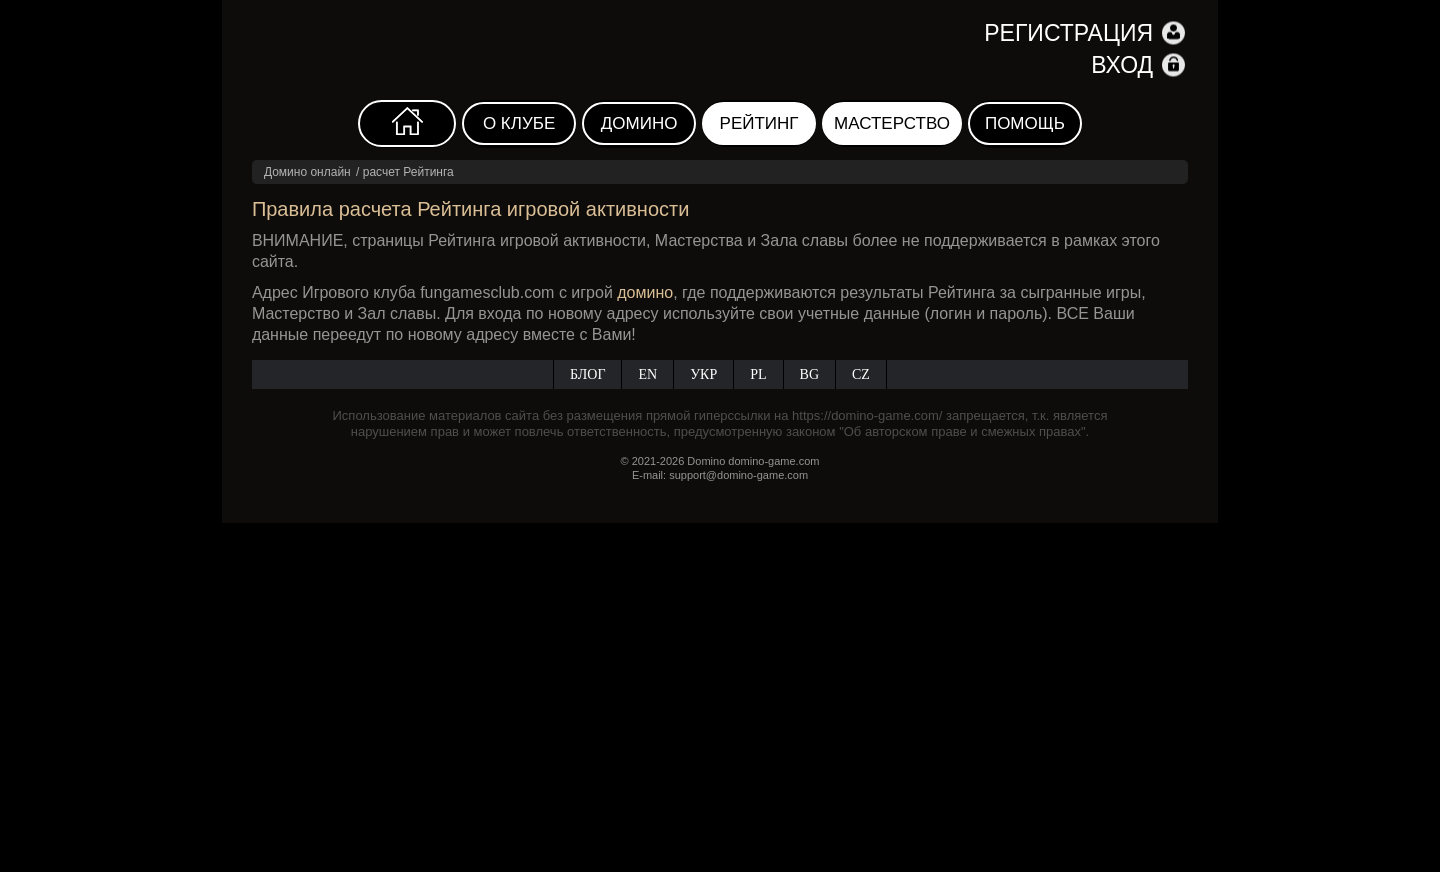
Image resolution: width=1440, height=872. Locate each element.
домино (645, 292)
